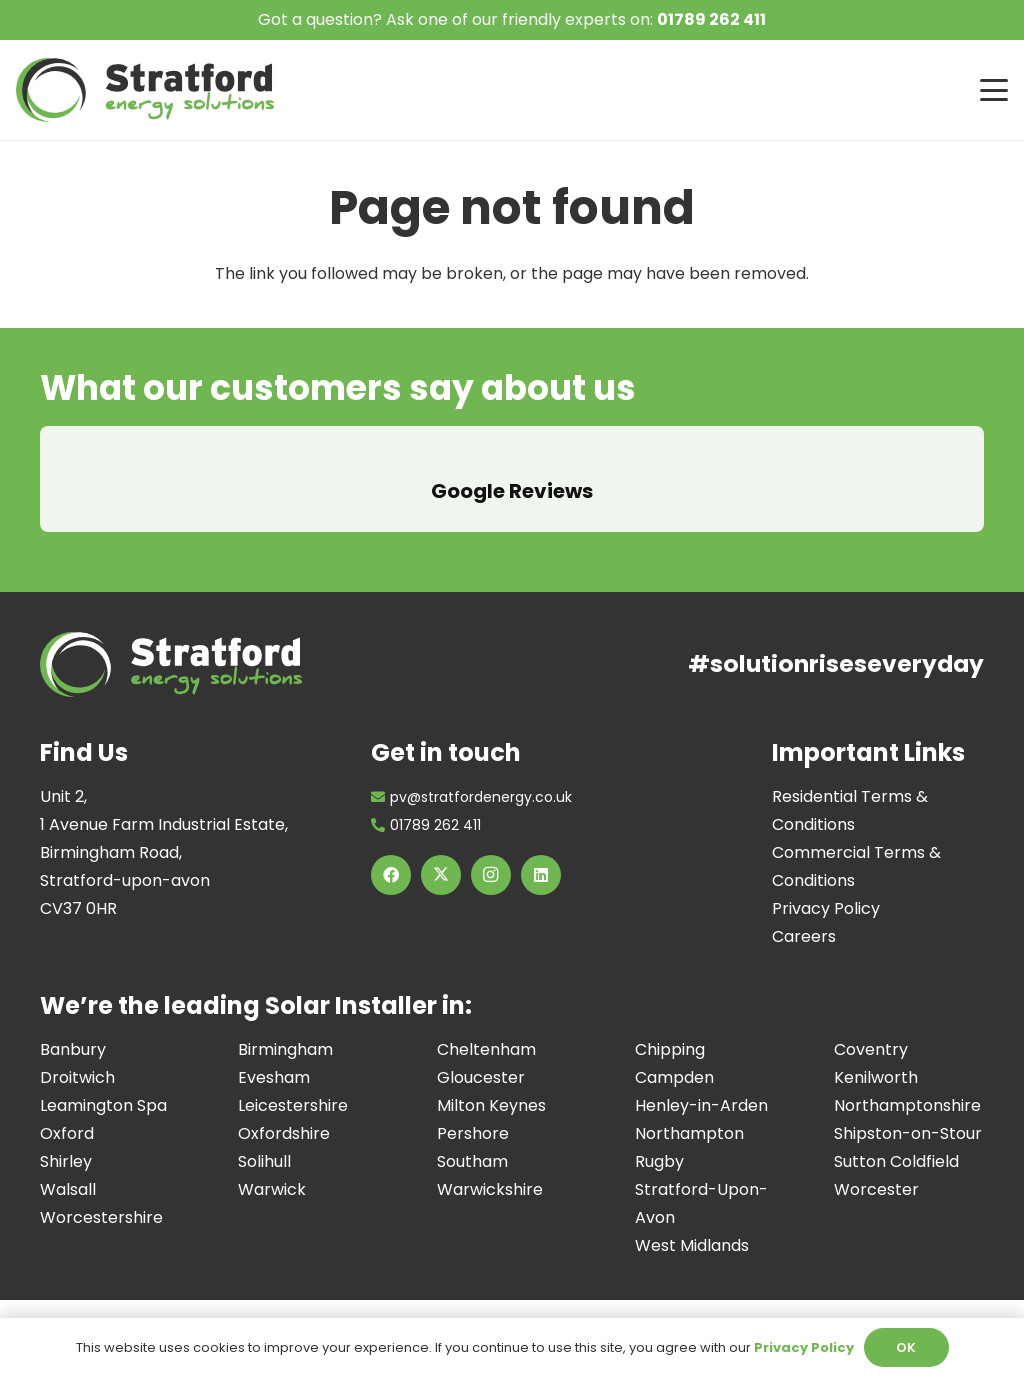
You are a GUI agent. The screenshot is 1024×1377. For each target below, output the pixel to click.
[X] (441, 847)
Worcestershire (101, 1189)
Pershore (473, 1105)
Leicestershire (293, 1077)
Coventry (871, 1021)
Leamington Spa (103, 1077)
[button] (994, 90)
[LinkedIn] (541, 847)
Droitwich (77, 1049)
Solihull (264, 1133)
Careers (804, 908)
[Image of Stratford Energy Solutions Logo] (145, 90)
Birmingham (285, 1021)
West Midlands (692, 1217)
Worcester (876, 1161)
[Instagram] (491, 847)
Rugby (659, 1133)
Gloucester (481, 1049)
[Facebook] (391, 847)
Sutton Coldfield (896, 1133)
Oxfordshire (284, 1105)
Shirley (66, 1133)
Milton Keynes (491, 1077)
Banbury (73, 1021)
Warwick (272, 1161)
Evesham (274, 1049)
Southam (472, 1133)
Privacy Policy (826, 880)
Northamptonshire (907, 1077)
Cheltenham (486, 1021)
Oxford (67, 1105)
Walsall (68, 1161)
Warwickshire (490, 1161)
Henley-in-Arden (701, 1077)
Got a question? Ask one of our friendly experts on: (512, 19)
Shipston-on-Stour (908, 1105)
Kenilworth (876, 1049)
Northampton (689, 1105)
